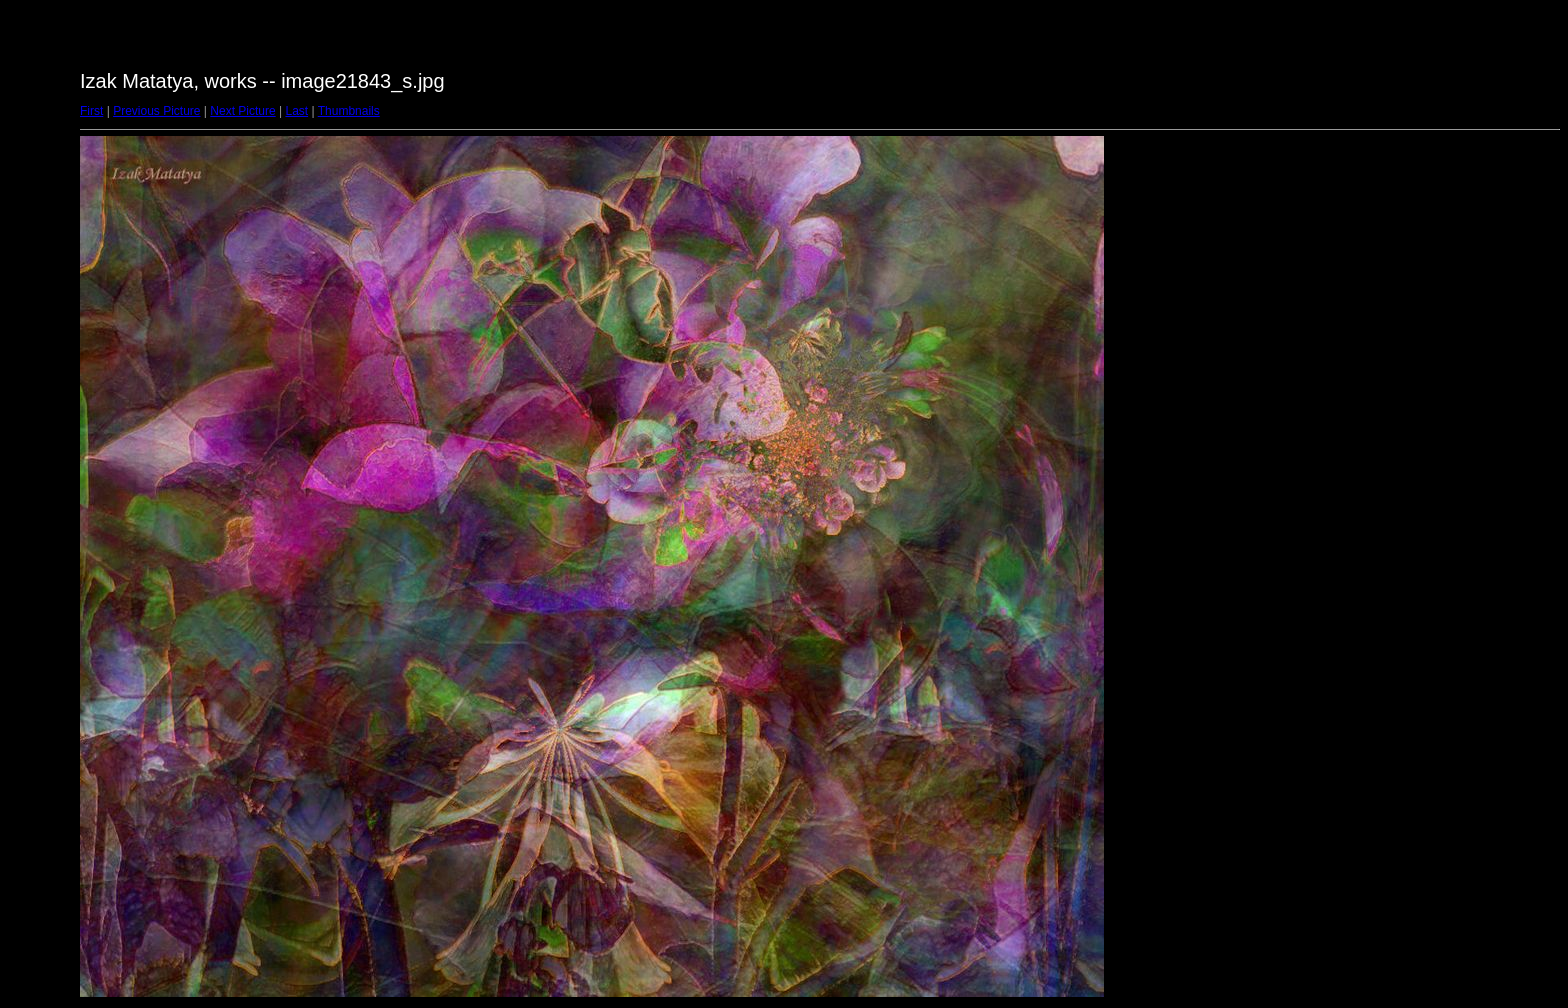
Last (296, 111)
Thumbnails (349, 111)
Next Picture (242, 111)
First (91, 111)
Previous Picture (156, 111)
